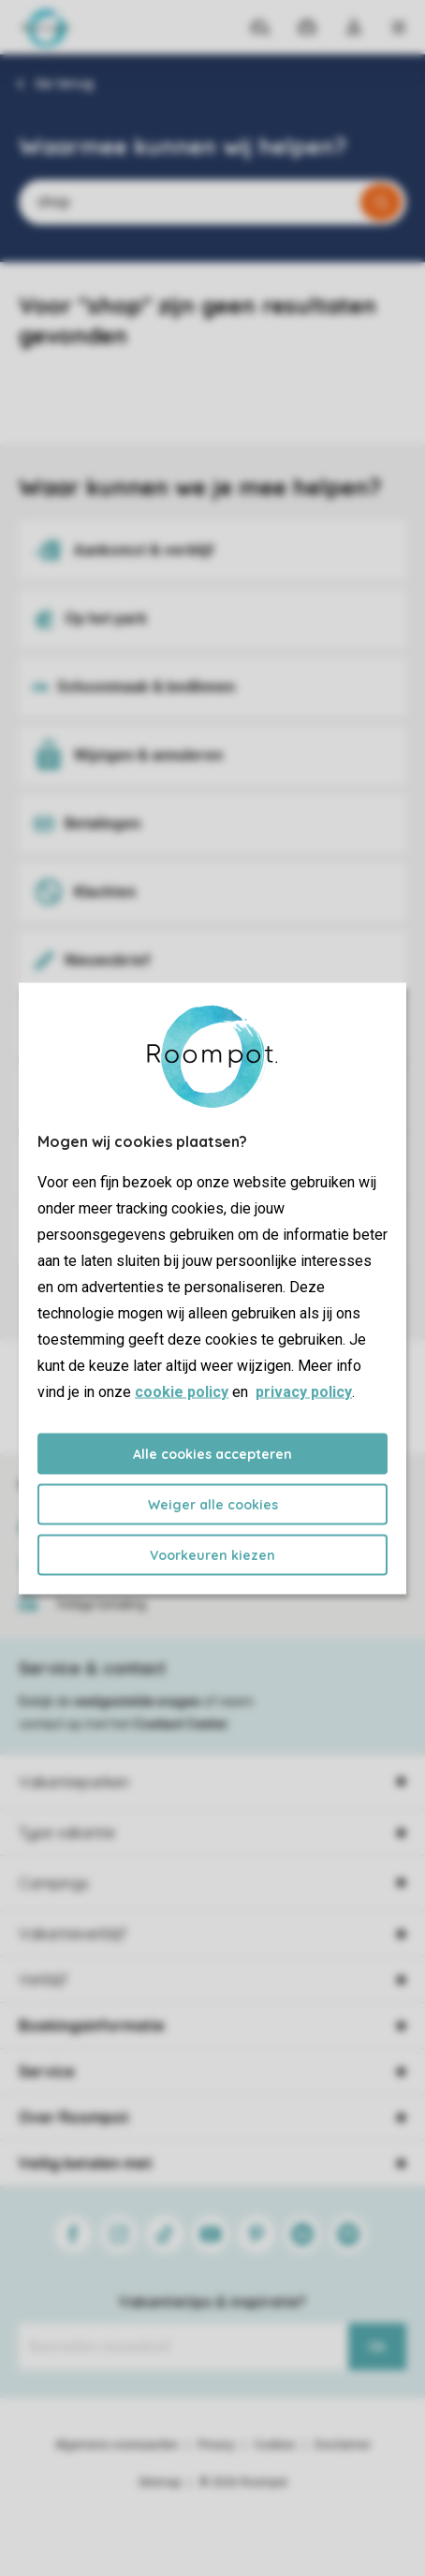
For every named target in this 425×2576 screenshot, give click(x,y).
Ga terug (64, 83)
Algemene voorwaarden (117, 2444)
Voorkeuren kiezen (212, 1554)
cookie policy (181, 1391)
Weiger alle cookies (213, 1503)
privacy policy (304, 1391)
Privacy (216, 2444)
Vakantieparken (74, 1782)
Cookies (275, 2444)
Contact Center (181, 1723)
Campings (54, 1883)
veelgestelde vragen (137, 1701)
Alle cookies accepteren (212, 1453)
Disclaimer (343, 2444)
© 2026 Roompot (243, 2482)
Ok (377, 2346)
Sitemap (160, 2482)
